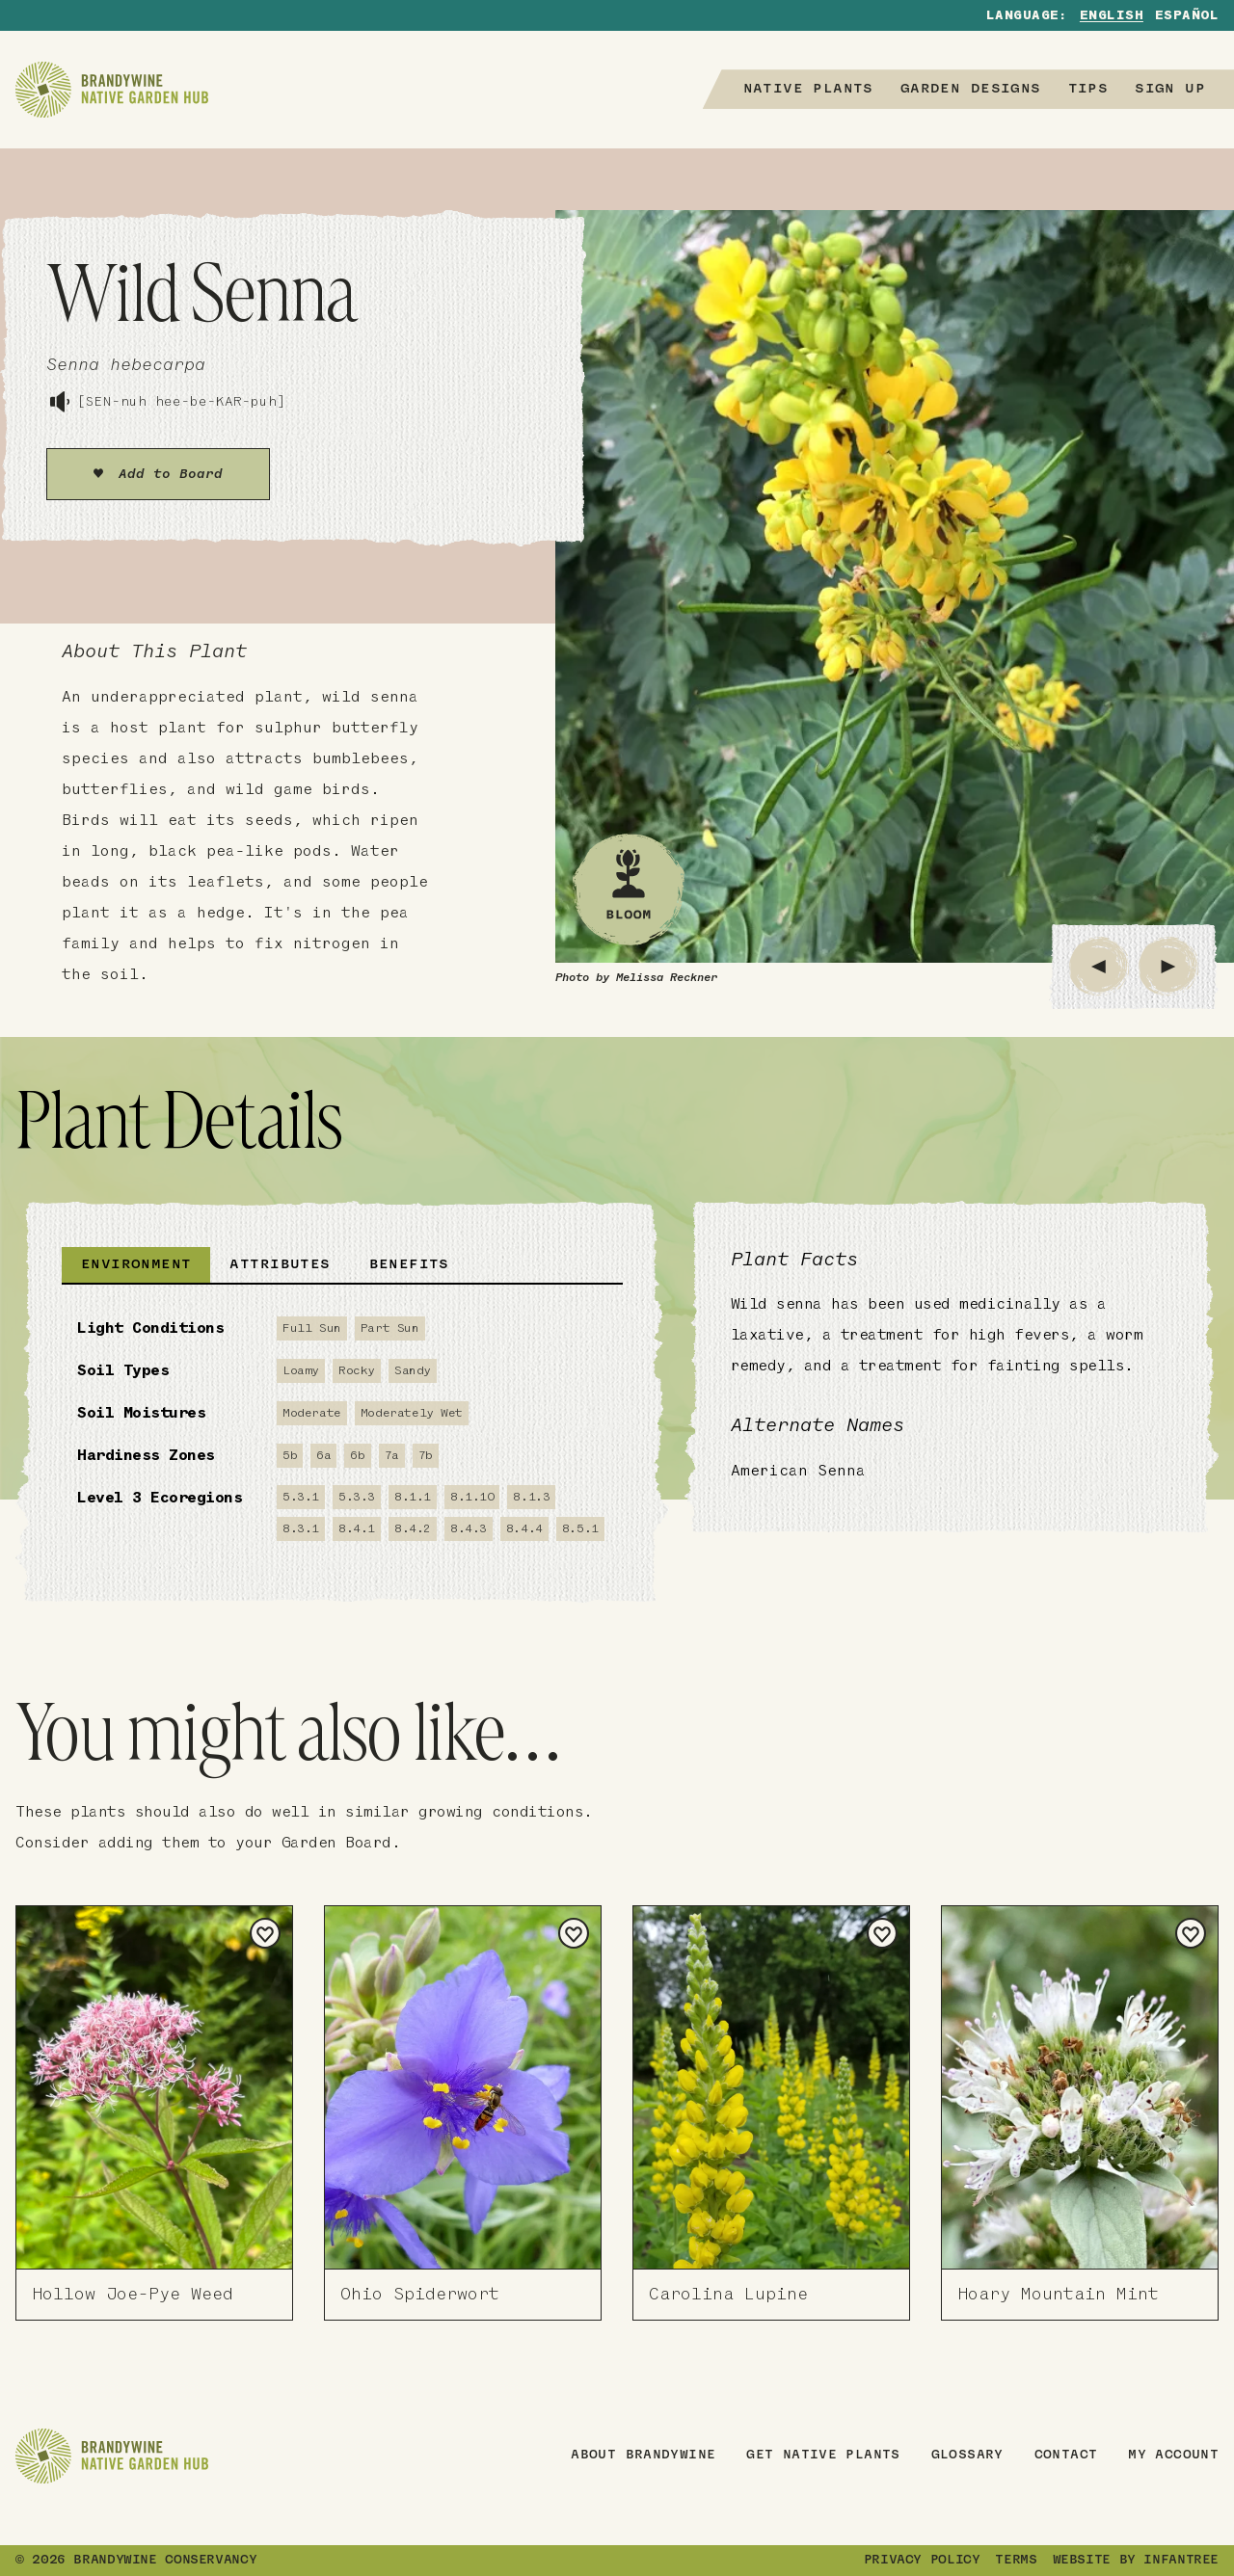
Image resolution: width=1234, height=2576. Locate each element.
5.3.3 (356, 1497)
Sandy (412, 1371)
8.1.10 (472, 1497)
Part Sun (390, 1328)
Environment (136, 1265)
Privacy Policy (922, 2560)
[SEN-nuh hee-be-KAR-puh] (165, 401)
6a (323, 1455)
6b (357, 1455)
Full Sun (311, 1328)
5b (289, 1455)
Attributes (279, 1265)
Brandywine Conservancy (164, 2560)
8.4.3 (468, 1529)
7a (392, 1455)
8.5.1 (580, 1529)
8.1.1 (412, 1497)
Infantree (1181, 2560)
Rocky (356, 1371)
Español (1187, 16)
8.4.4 (524, 1529)
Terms (1015, 2560)
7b (425, 1455)
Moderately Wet (412, 1413)
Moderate (311, 1413)
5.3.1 (300, 1497)
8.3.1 (300, 1529)
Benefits (409, 1265)
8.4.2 (412, 1529)
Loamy (300, 1371)
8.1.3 (531, 1497)
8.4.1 (356, 1529)
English (1111, 16)
